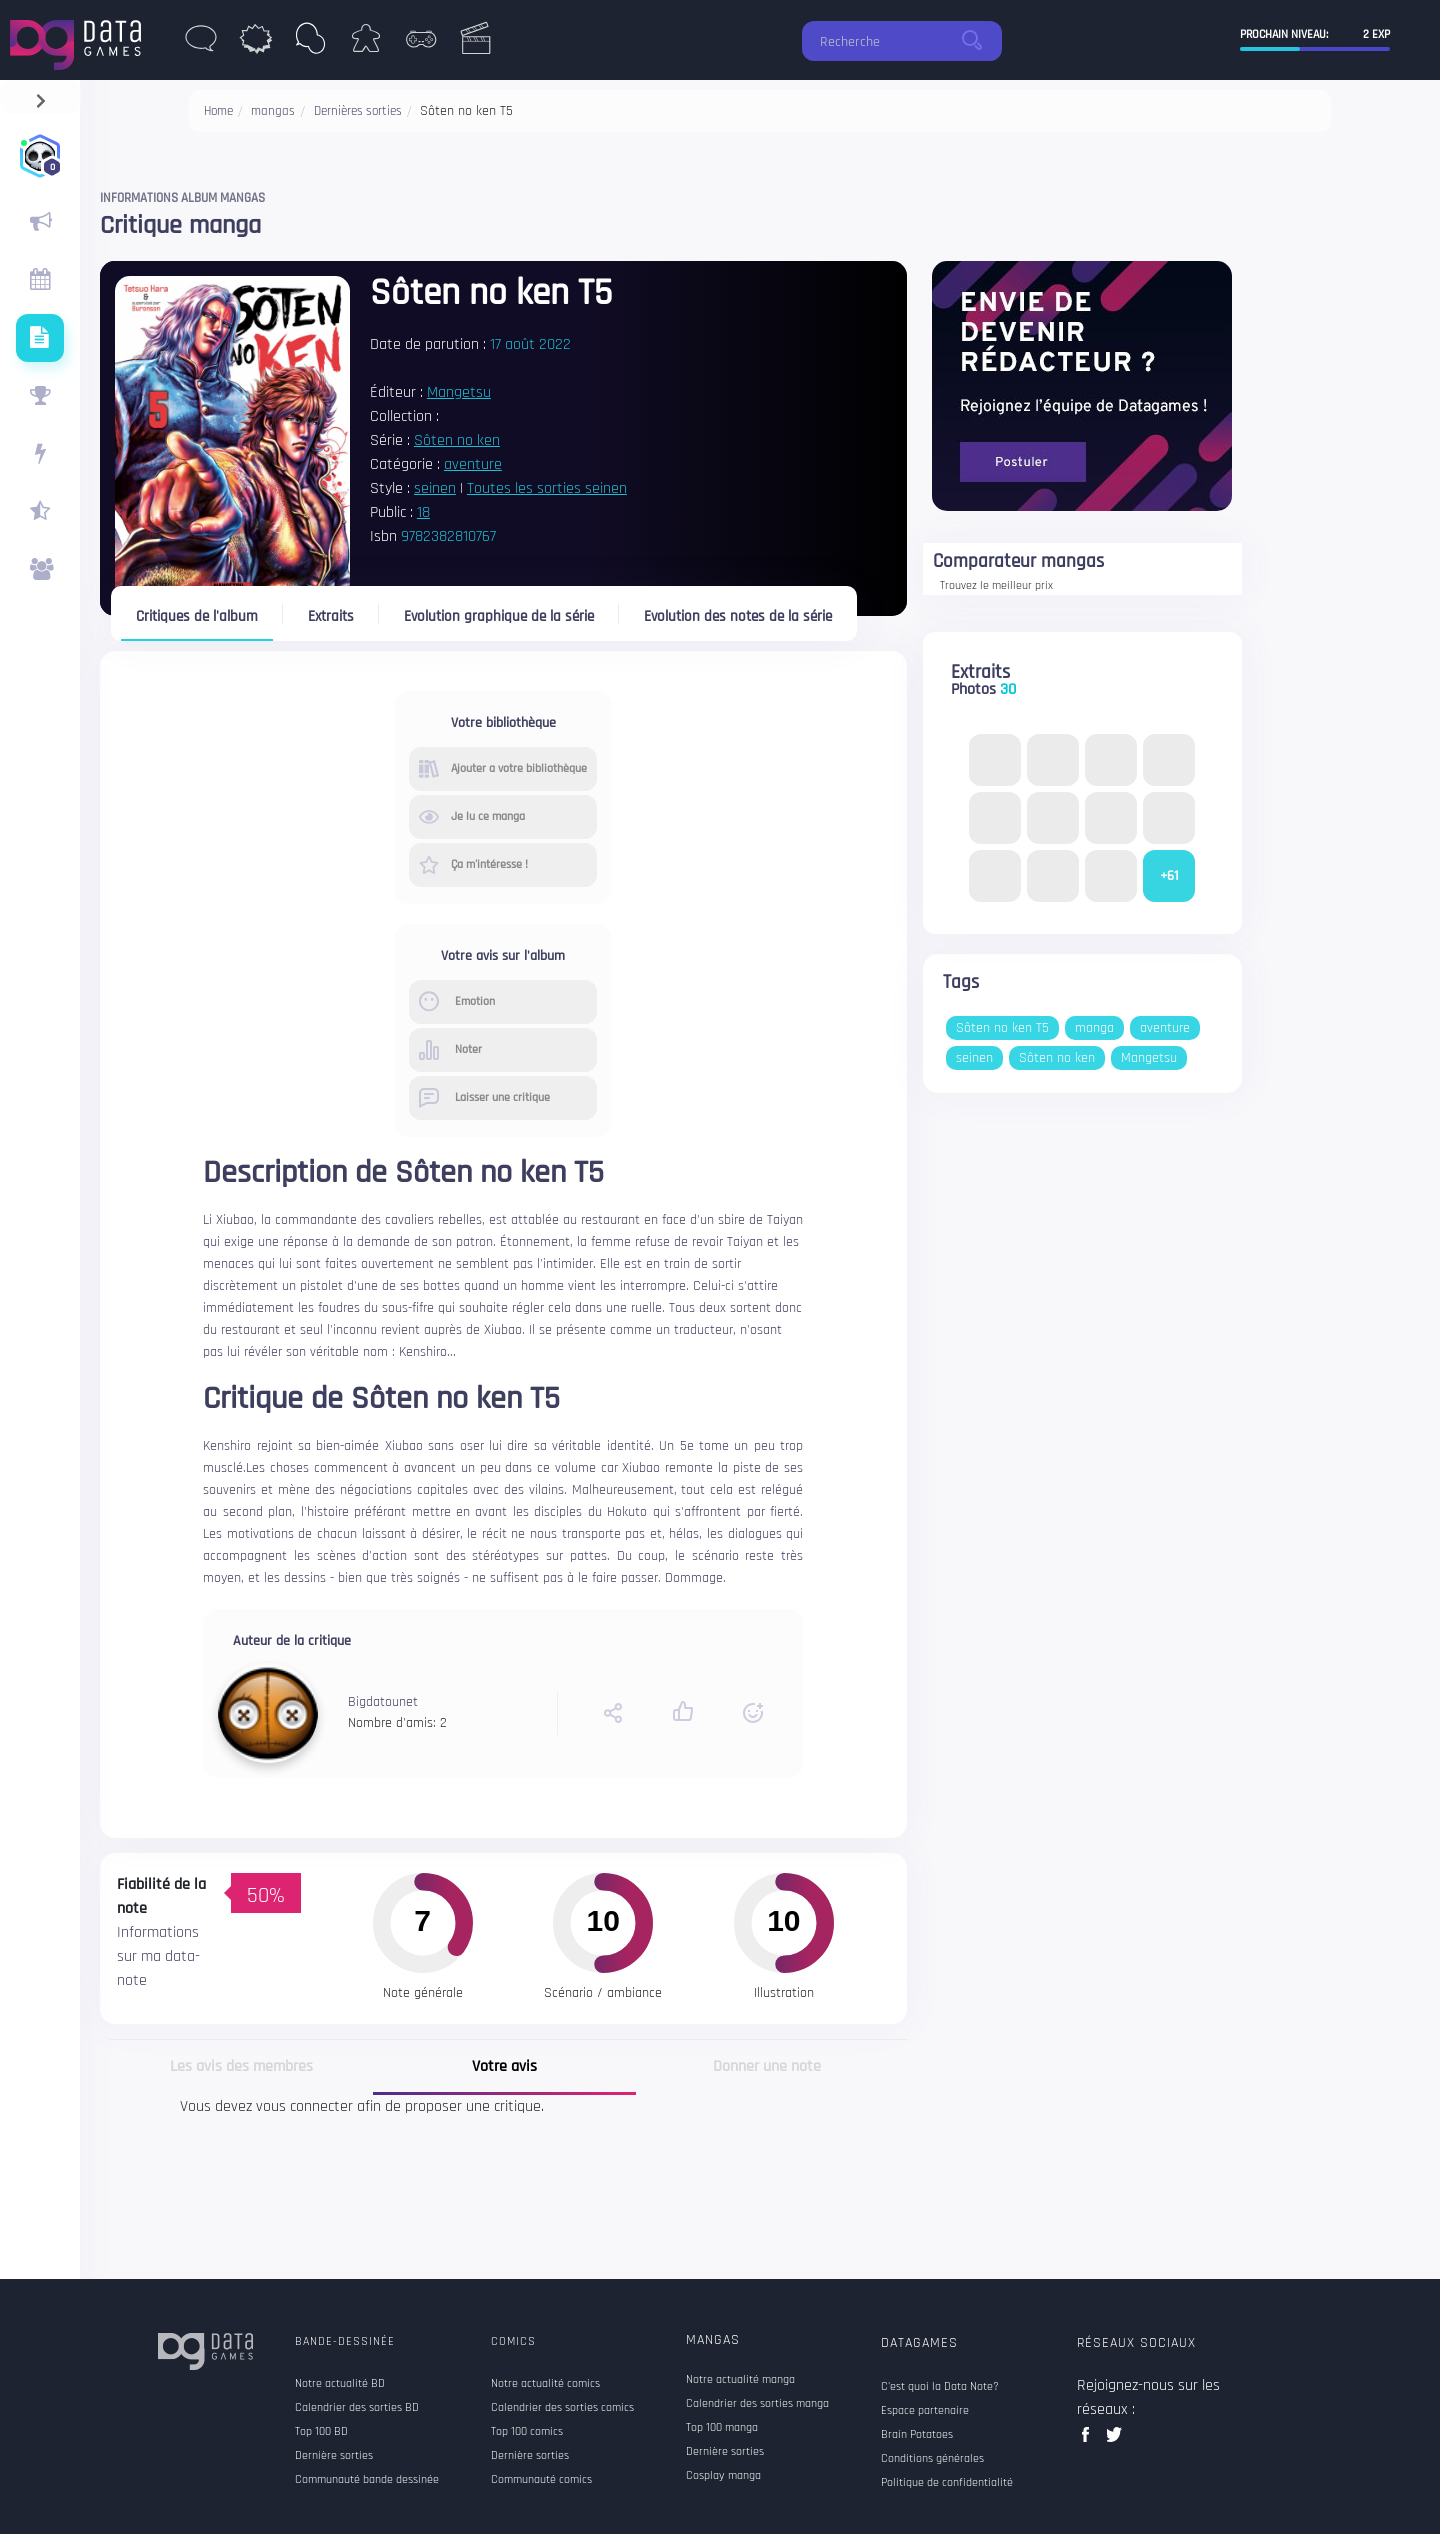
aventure (473, 464)
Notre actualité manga (740, 2380)
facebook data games (1089, 2440)
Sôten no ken (457, 440)
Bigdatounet (383, 1702)
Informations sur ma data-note (158, 1956)
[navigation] (40, 96)
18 (423, 512)
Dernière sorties (725, 2452)
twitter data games (1114, 2440)
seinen (435, 488)
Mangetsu (459, 392)
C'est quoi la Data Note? (940, 2387)
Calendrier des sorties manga (757, 2404)
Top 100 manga (722, 2428)
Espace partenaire (925, 2411)
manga (1094, 1028)
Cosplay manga (723, 2476)
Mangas (713, 2340)
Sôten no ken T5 (1002, 1028)
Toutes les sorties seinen (547, 488)
